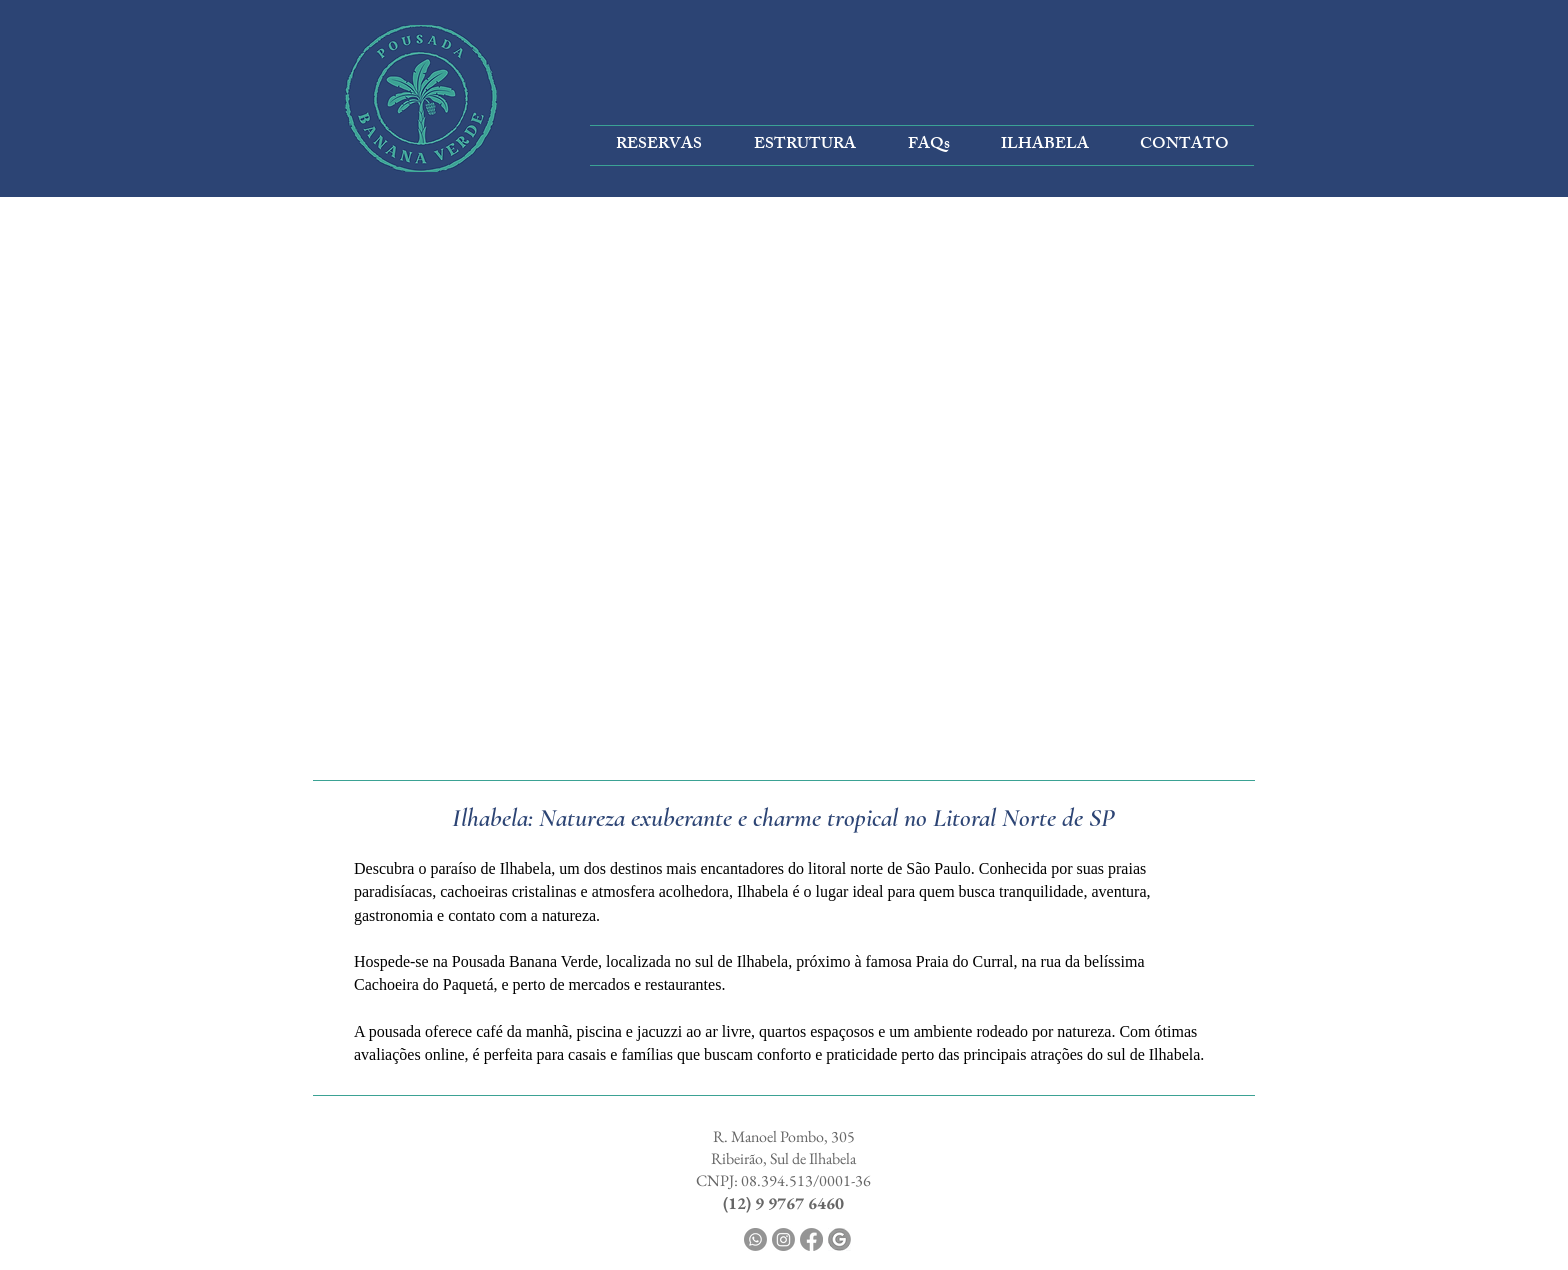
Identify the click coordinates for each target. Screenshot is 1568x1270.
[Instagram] (783, 1239)
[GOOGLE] (839, 1239)
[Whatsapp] (755, 1239)
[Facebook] (811, 1239)
